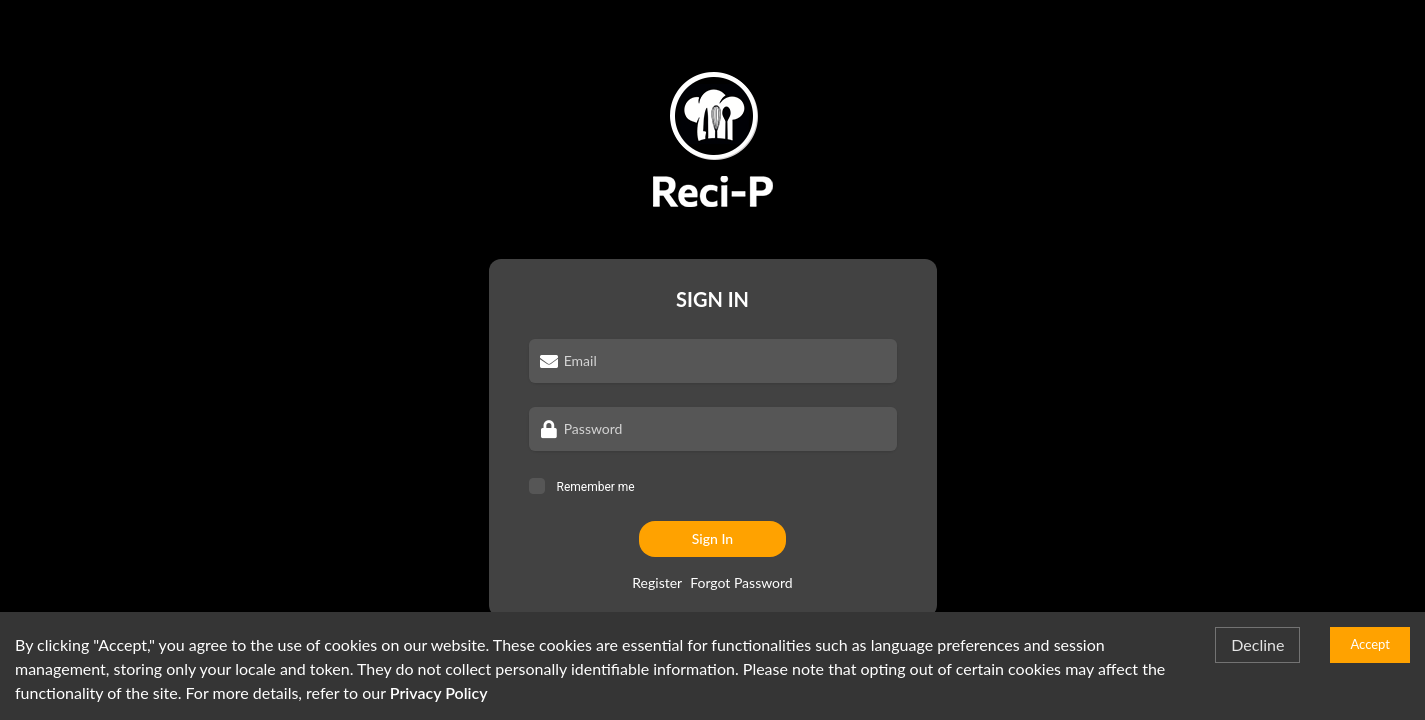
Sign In (712, 538)
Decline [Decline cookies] (1257, 644)
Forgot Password (741, 582)
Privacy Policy (439, 692)
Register (657, 582)
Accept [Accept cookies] (1370, 644)
